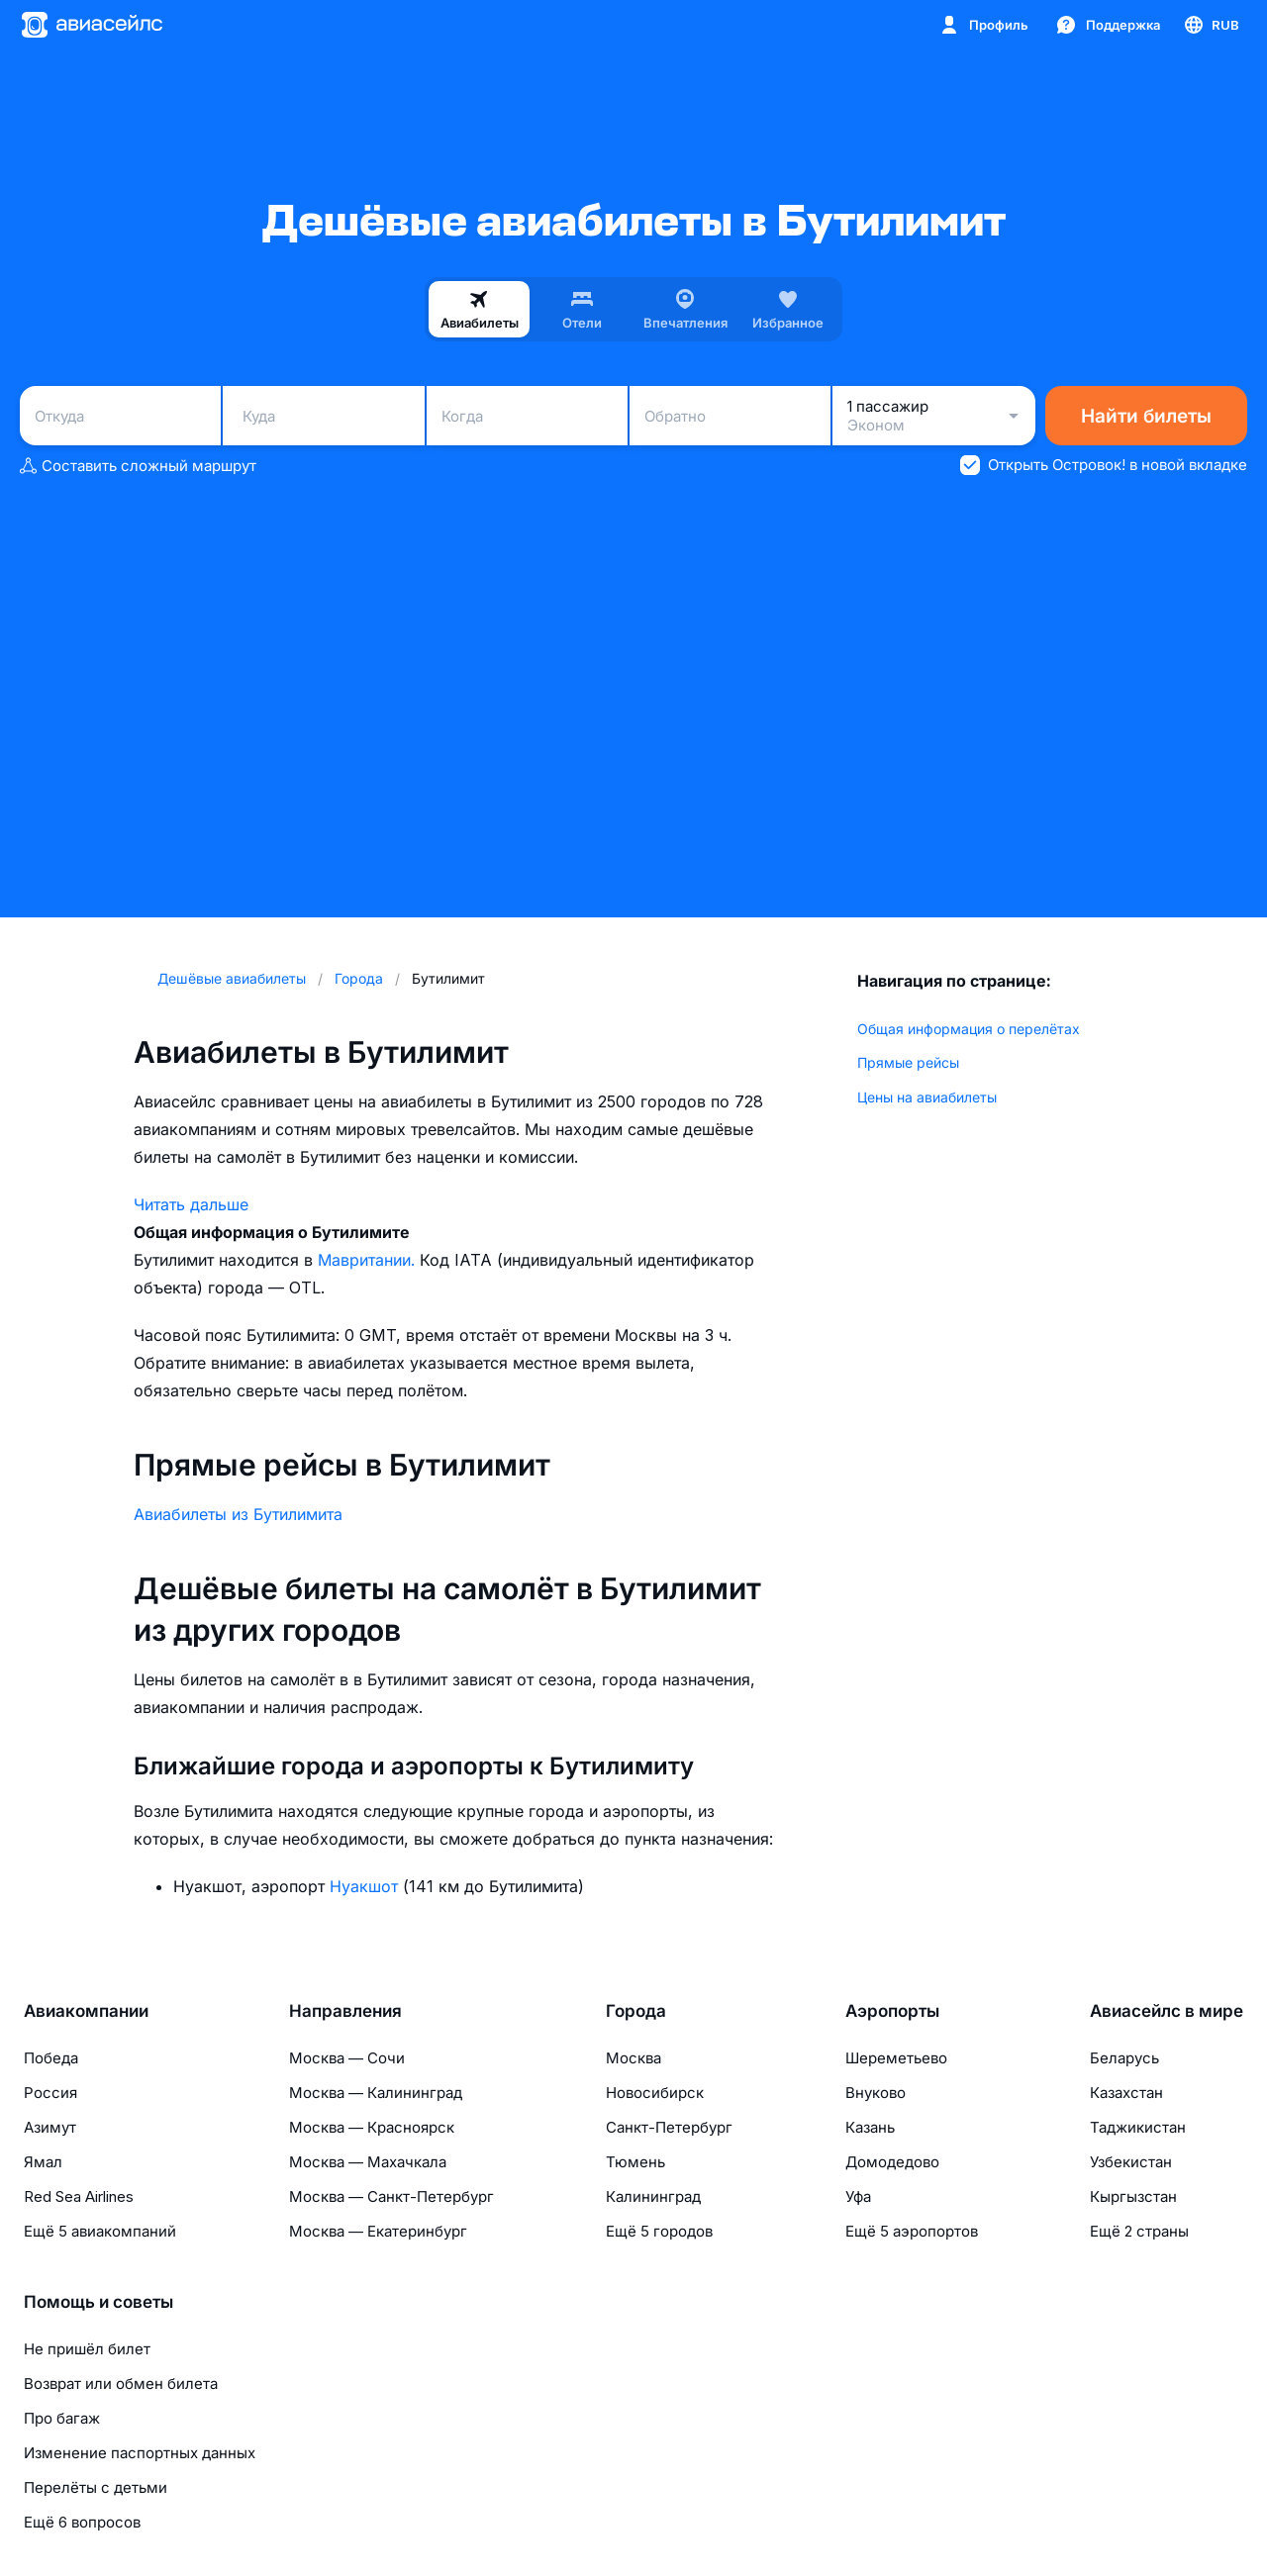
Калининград (653, 2196)
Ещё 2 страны (1139, 2231)
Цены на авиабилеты (927, 1097)
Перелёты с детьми (95, 2487)
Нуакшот (366, 1886)
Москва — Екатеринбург (378, 2231)
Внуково (875, 2092)
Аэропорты (892, 2011)
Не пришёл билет (87, 2348)
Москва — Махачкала (367, 2161)
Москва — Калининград (375, 2092)
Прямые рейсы (908, 1062)
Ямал (43, 2161)
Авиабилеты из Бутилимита (238, 1514)
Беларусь (1124, 2058)
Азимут (50, 2127)
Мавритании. (369, 1260)
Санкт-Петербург (669, 2127)
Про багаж (62, 2418)
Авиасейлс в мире (1166, 2011)
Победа (51, 2058)
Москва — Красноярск (371, 2127)
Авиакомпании (86, 2011)
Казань (870, 2127)
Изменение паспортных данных (139, 2452)
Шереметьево (896, 2058)
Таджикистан (1138, 2127)
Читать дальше (191, 1204)
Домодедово (892, 2161)
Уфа (858, 2196)
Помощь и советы (98, 2302)
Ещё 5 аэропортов (911, 2231)
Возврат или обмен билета (121, 2383)
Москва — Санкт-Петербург (391, 2196)
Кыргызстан (1133, 2196)
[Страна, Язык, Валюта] (1210, 25)
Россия (50, 2092)
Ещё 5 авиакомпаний (100, 2231)
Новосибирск (655, 2092)
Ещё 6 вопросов (82, 2522)
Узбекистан (1131, 2161)
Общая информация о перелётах (968, 1028)
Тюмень (635, 2161)
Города (636, 2011)
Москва (633, 2058)
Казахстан (1126, 2092)
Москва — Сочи (347, 2058)
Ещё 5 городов (659, 2231)
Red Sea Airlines (79, 2196)
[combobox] (120, 415)
